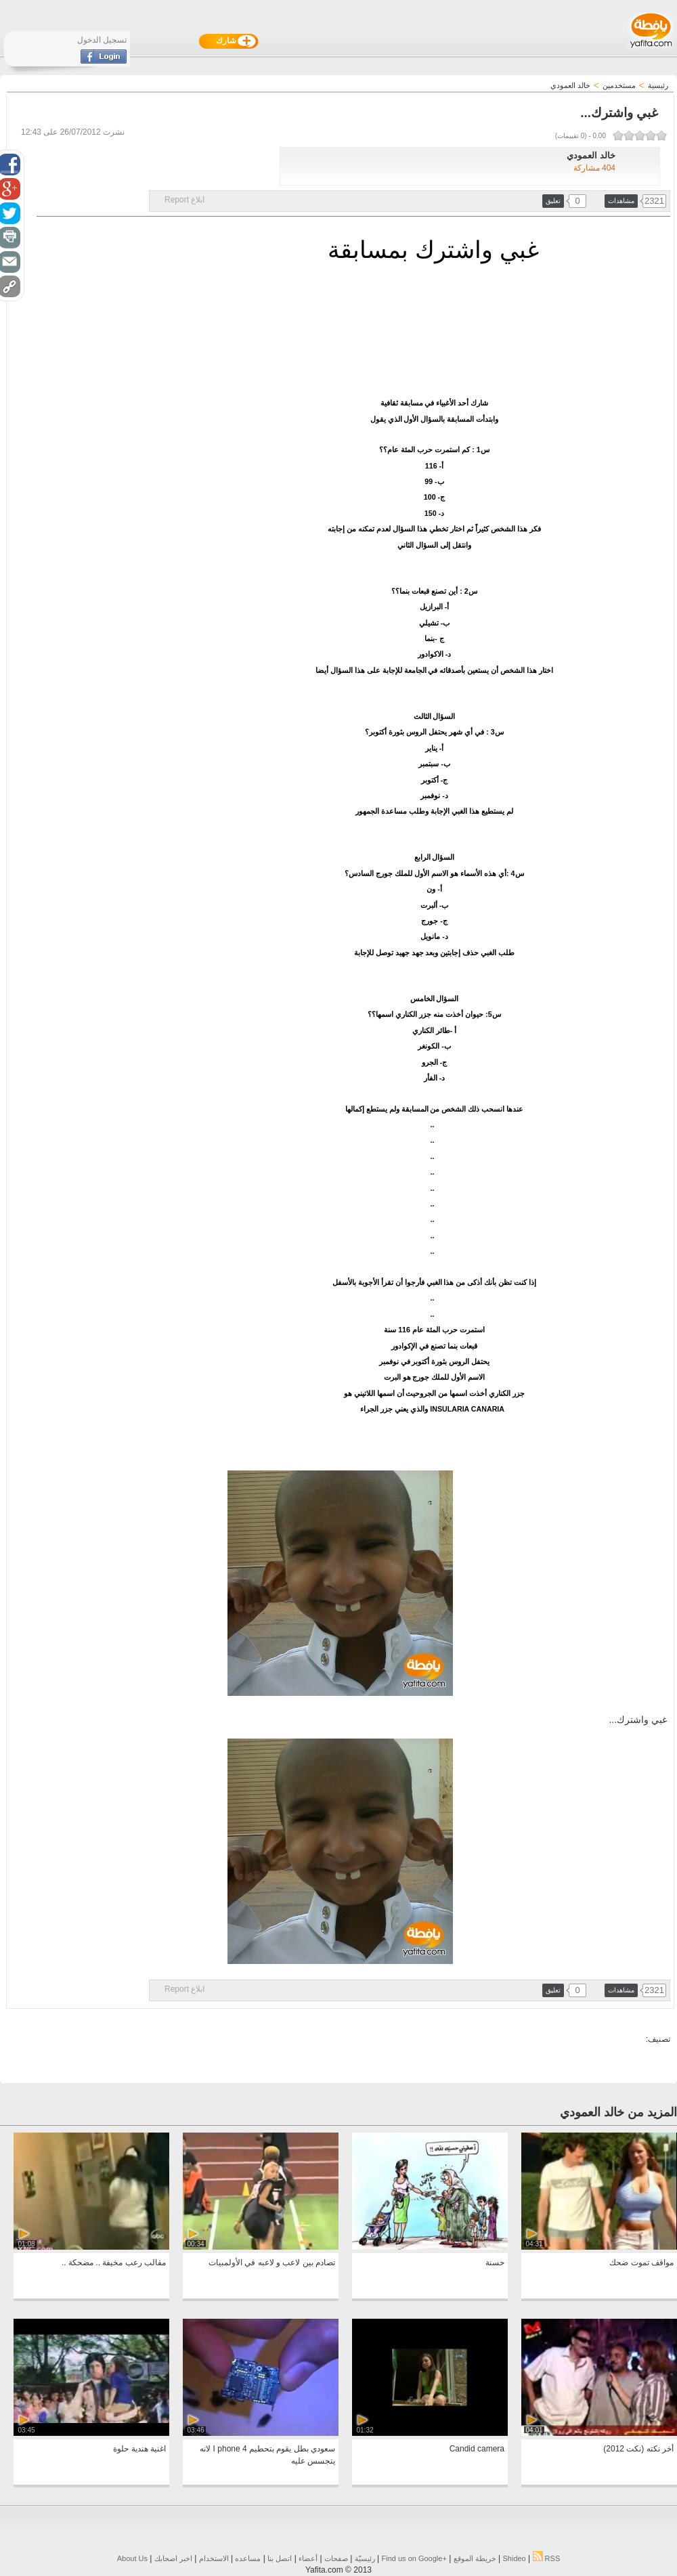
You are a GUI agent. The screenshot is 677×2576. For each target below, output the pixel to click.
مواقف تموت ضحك (641, 2262)
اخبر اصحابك (173, 2558)
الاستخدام (214, 2558)
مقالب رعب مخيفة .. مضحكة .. (114, 2262)
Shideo (513, 2558)
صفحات (336, 2558)
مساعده (248, 2558)
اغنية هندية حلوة (139, 2448)
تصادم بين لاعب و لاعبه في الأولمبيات (272, 2262)
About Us (132, 2558)
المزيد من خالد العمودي (618, 2112)
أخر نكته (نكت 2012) (638, 2448)
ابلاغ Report (184, 199)
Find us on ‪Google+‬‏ (414, 2558)
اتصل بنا (279, 2558)
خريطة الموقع (475, 2558)
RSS (547, 2558)
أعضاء (308, 2558)
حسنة (494, 2262)
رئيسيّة (365, 2558)
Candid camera (477, 2448)
